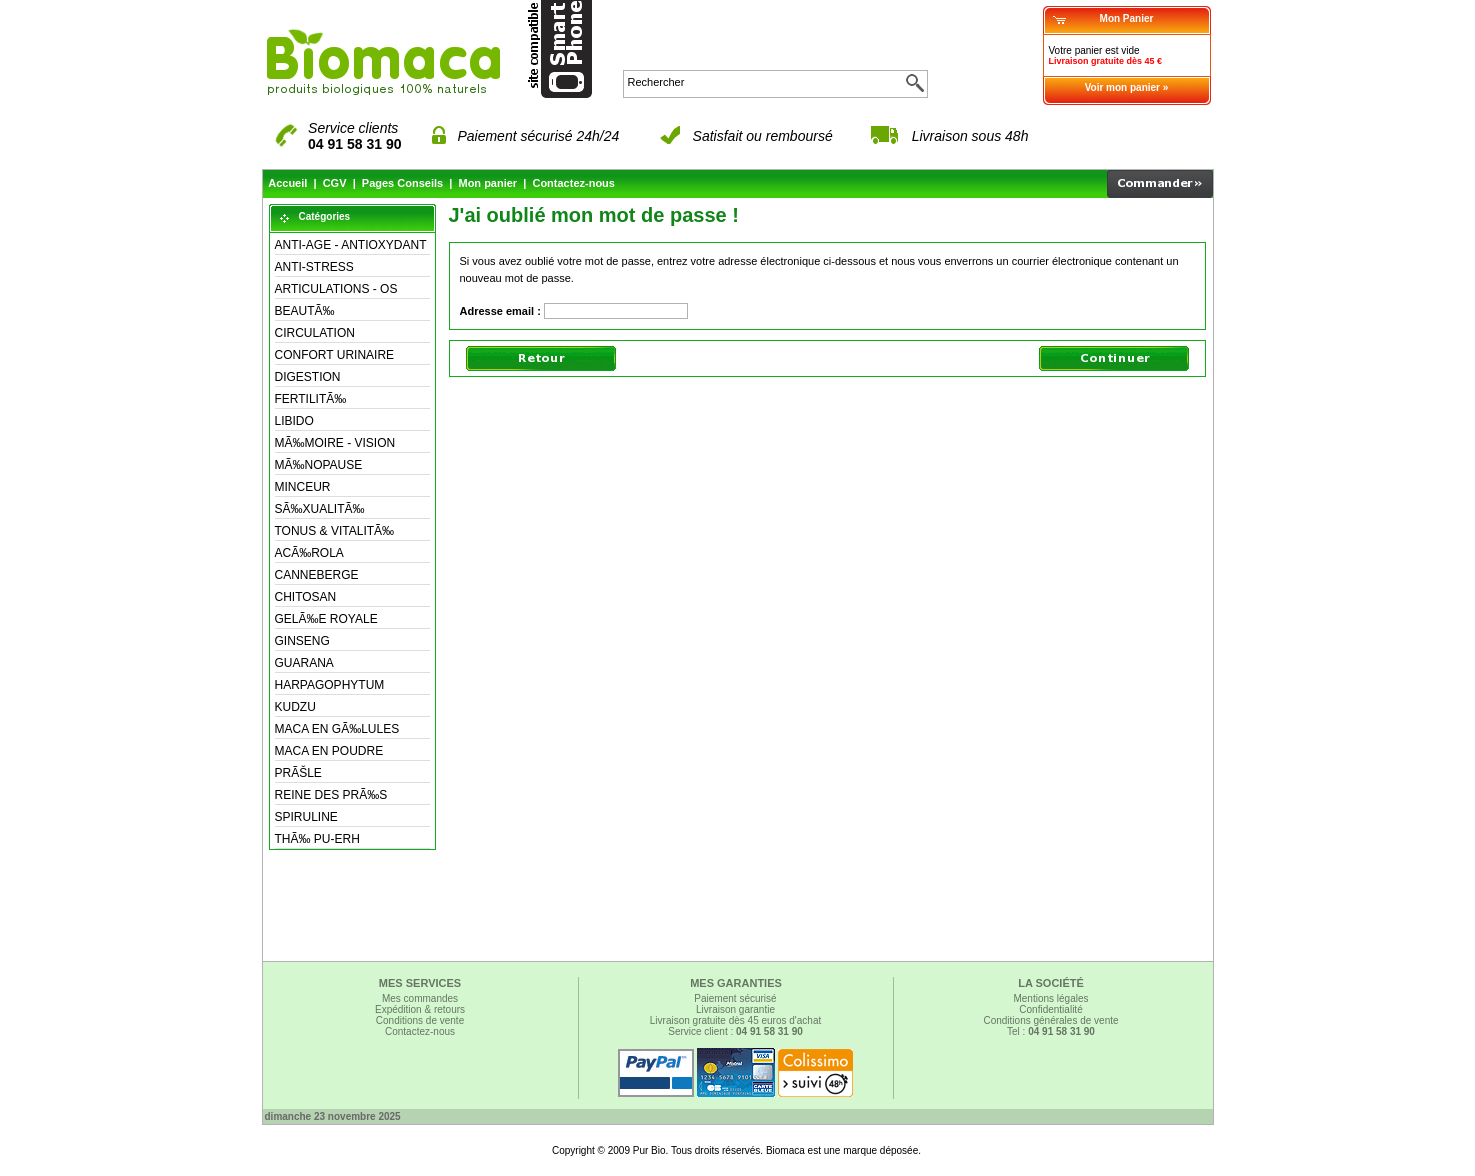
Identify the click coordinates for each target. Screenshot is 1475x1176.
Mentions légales (1050, 998)
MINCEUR (303, 487)
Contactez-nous (573, 183)
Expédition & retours (420, 1009)
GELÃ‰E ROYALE (326, 619)
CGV (335, 183)
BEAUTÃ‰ (305, 311)
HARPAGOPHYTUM (330, 685)
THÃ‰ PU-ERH (317, 839)
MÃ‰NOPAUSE (319, 465)
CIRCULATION (315, 333)
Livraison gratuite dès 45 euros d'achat (735, 1020)
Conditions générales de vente (1050, 1020)
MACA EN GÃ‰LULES (337, 729)
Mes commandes (420, 998)
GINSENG (302, 641)
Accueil (287, 183)
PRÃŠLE (298, 773)
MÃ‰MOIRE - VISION (335, 443)
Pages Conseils (402, 183)
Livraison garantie (735, 1009)
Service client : (735, 1031)
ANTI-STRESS (314, 267)
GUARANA (304, 663)
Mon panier (487, 183)
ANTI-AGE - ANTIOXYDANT (351, 245)
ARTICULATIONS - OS (336, 289)
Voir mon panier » (1127, 87)
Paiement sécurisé (735, 998)
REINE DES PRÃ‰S (331, 795)
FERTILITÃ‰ (311, 399)
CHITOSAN (306, 597)
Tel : (1051, 1031)
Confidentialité (1050, 1009)
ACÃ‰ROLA (309, 553)
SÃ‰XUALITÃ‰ (320, 509)
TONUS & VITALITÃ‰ (335, 531)
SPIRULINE (306, 817)
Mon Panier (1127, 18)
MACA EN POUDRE (329, 751)
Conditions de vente (420, 1020)
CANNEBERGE (317, 575)
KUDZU (295, 707)
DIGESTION (308, 377)
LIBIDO (294, 421)
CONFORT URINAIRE (335, 355)
